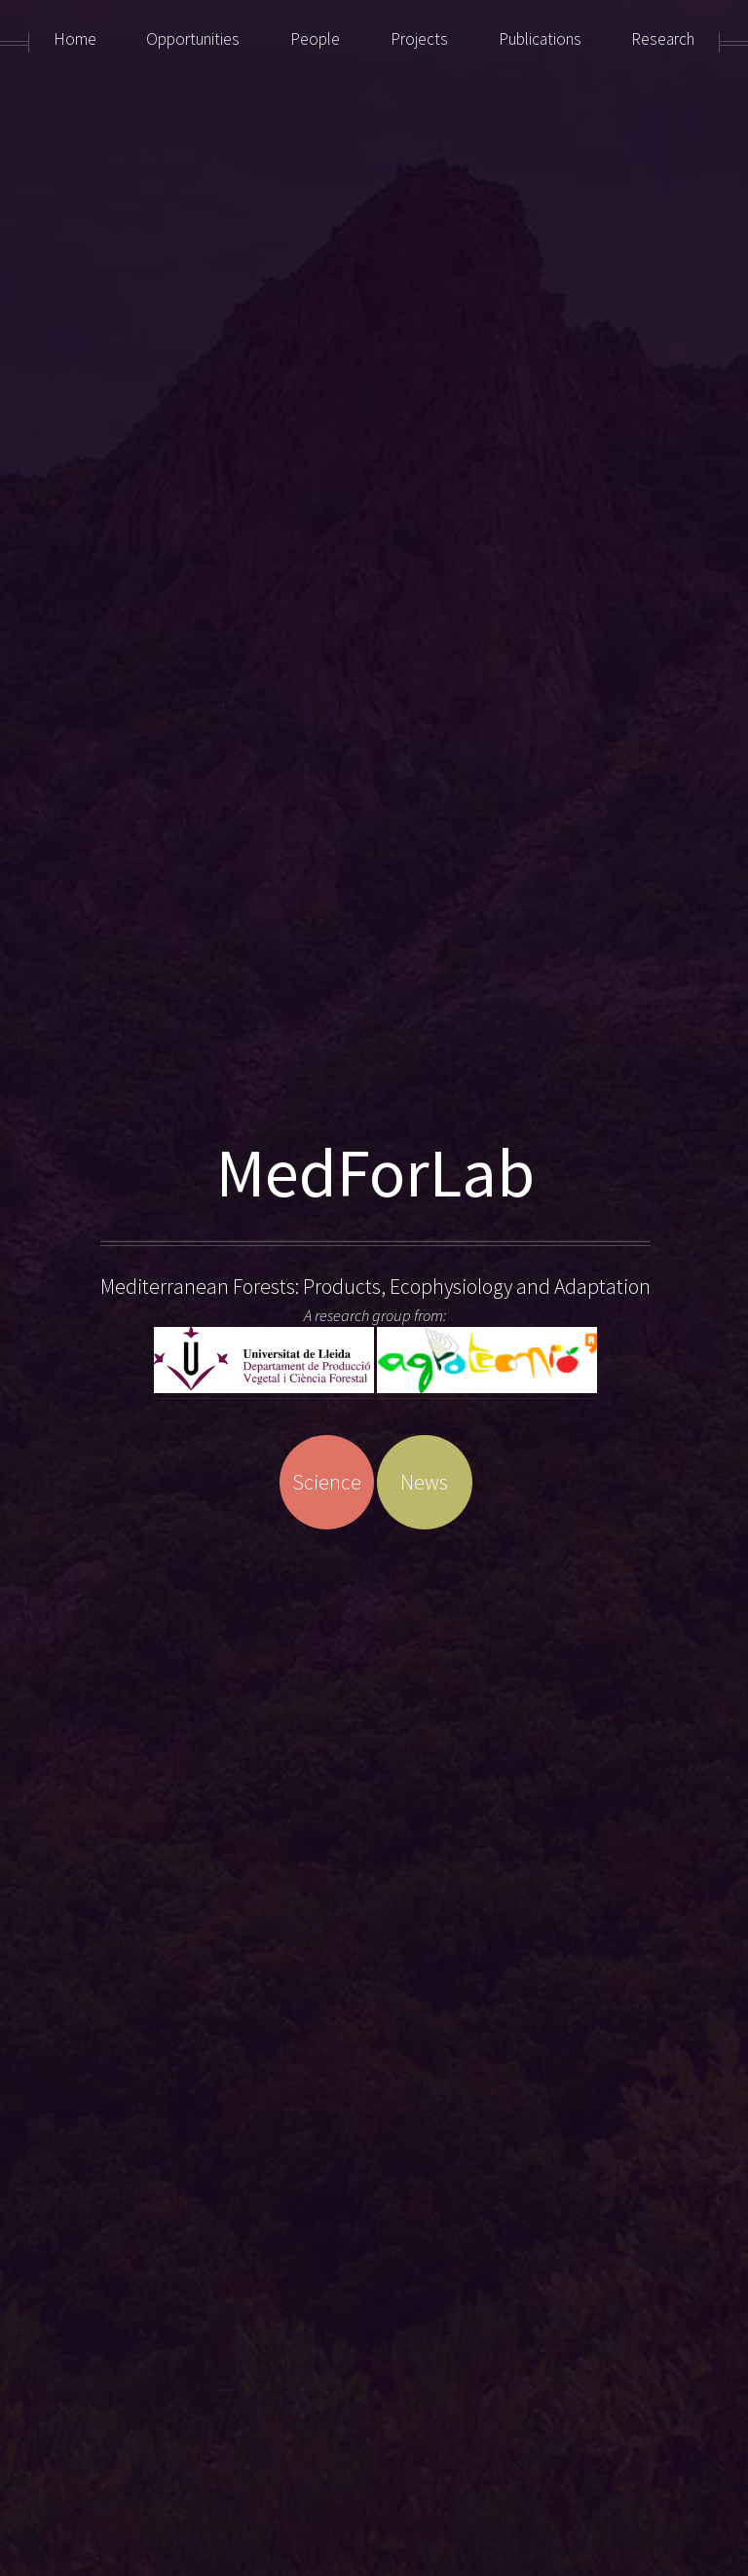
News (424, 1482)
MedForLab (375, 1172)
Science (326, 1482)
